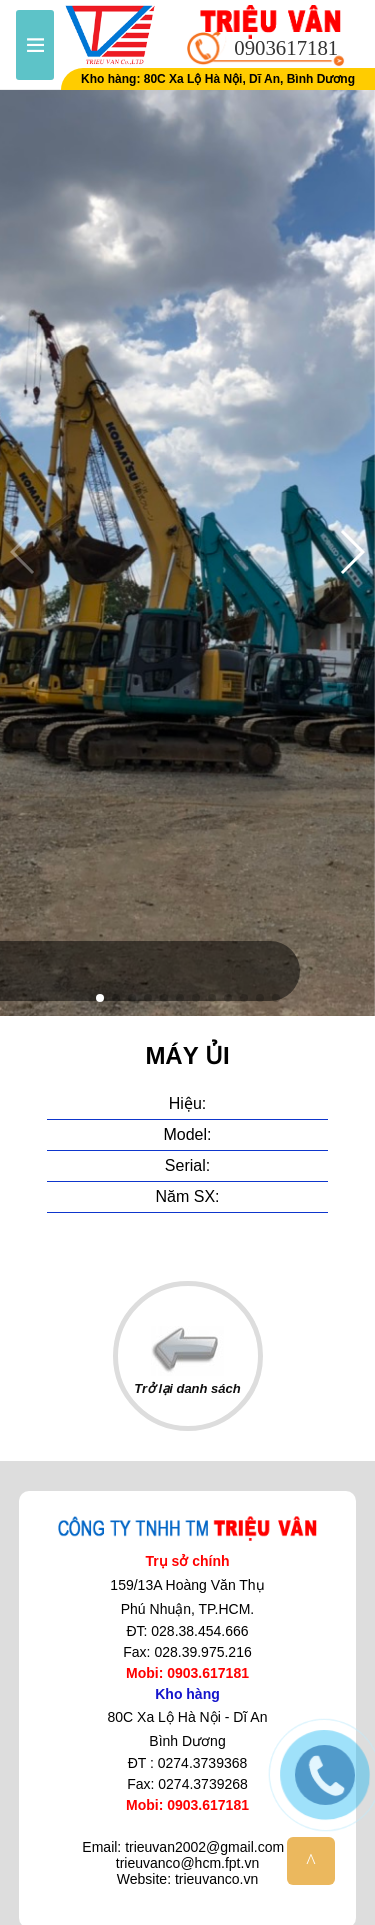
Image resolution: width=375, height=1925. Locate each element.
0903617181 (286, 47)
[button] (100, 998)
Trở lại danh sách (187, 1361)
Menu (35, 45)
